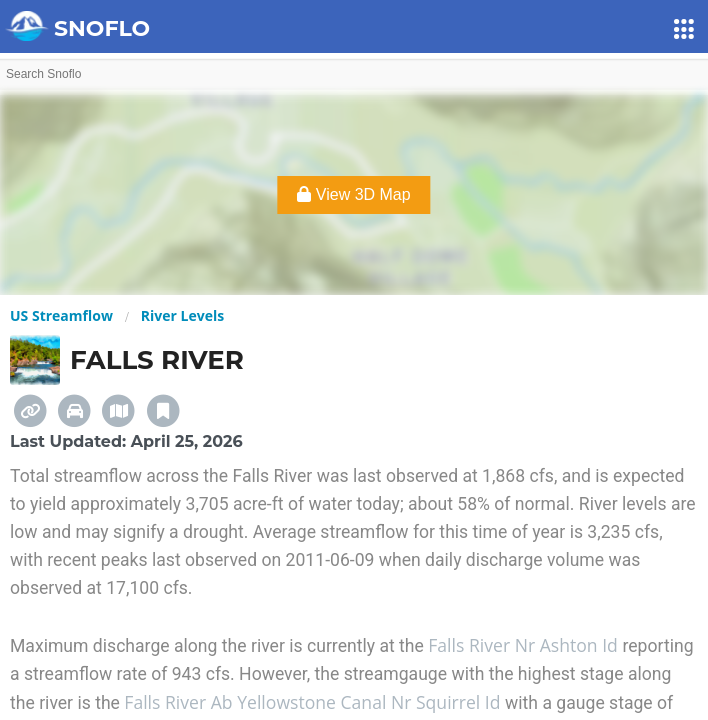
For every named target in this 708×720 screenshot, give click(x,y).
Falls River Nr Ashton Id (525, 645)
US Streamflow (61, 315)
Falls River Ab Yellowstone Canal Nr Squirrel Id (314, 702)
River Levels (182, 315)
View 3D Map (353, 194)
